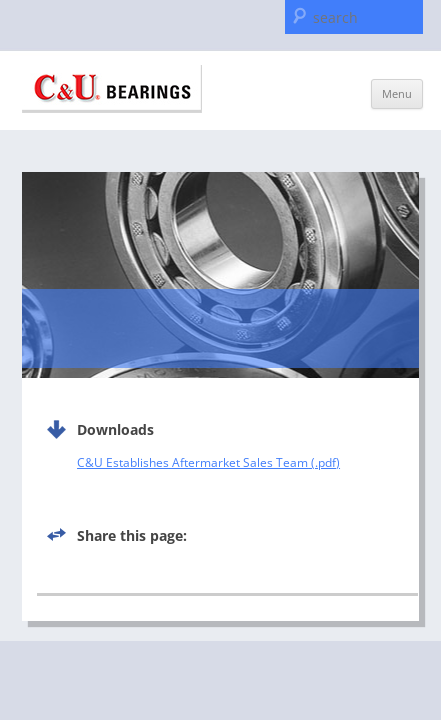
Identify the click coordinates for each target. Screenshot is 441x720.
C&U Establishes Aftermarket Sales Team (192, 462)
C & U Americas (112, 89)
